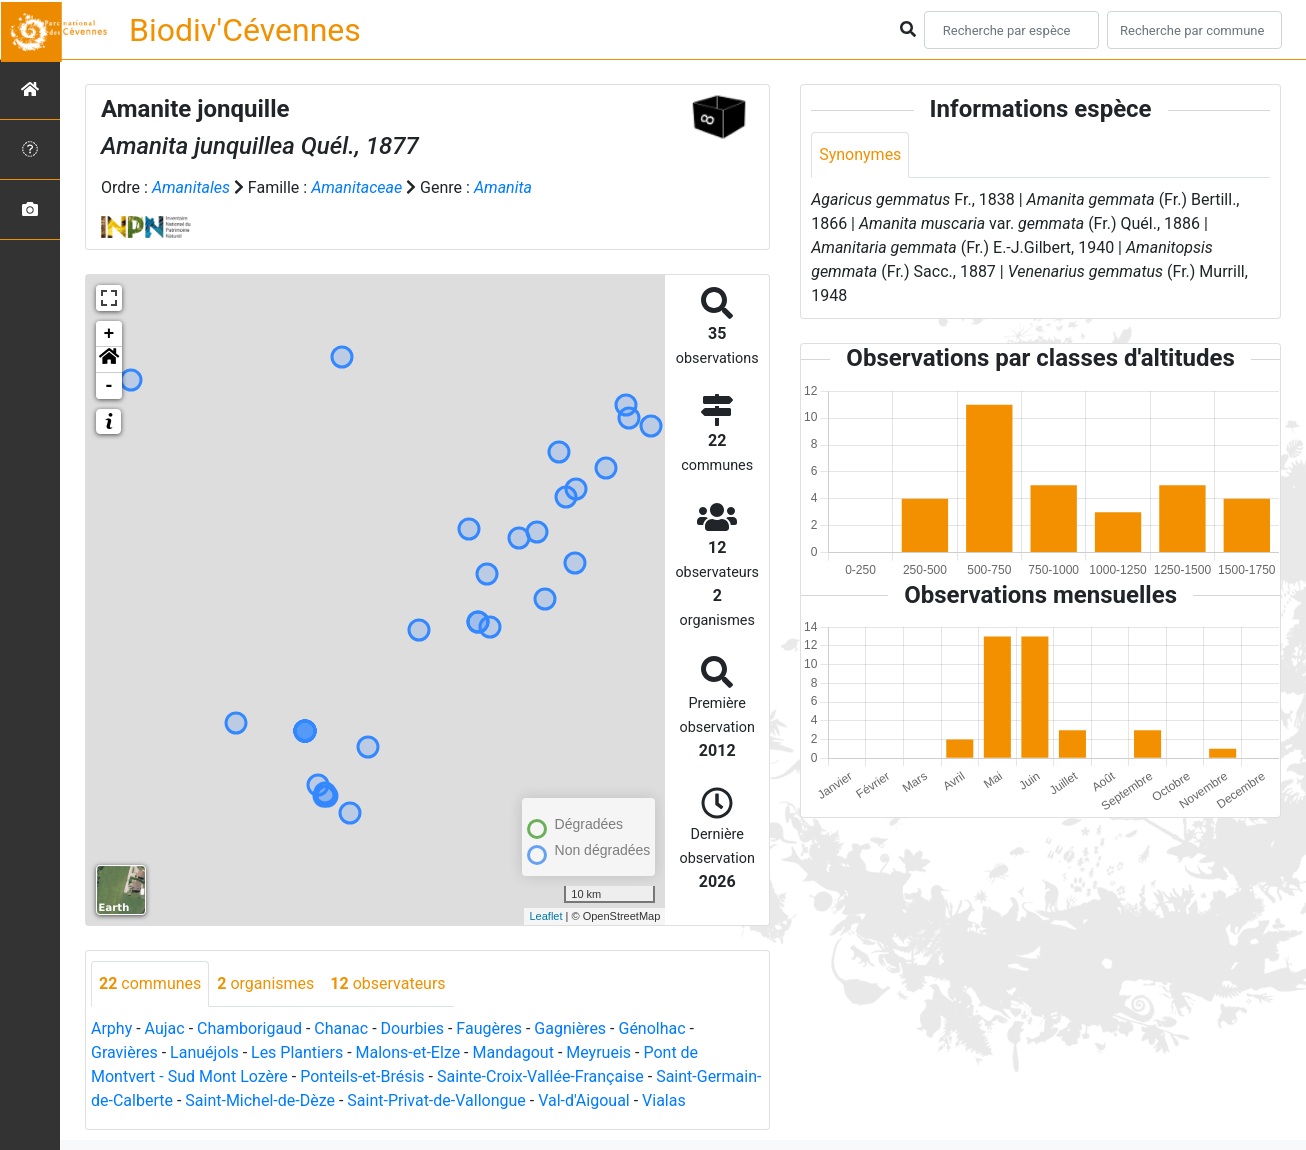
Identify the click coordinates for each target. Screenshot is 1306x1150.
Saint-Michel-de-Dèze (260, 1100)
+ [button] (109, 334)
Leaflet (545, 916)
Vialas (664, 1100)
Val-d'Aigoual (584, 1100)
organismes (265, 983)
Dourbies (412, 1028)
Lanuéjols (204, 1052)
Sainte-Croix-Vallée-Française (540, 1076)
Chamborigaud (249, 1028)
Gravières (124, 1052)
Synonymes (860, 154)
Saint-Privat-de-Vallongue (436, 1100)
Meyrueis (598, 1052)
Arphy (111, 1028)
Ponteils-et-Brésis (362, 1076)
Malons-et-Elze (408, 1052)
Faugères (489, 1028)
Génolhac (651, 1028)
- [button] (109, 386)
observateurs (387, 983)
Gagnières (570, 1028)
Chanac (341, 1028)
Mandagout (513, 1052)
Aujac (165, 1028)
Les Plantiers (297, 1052)
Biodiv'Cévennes (245, 30)
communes (150, 983)
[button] (109, 360)
